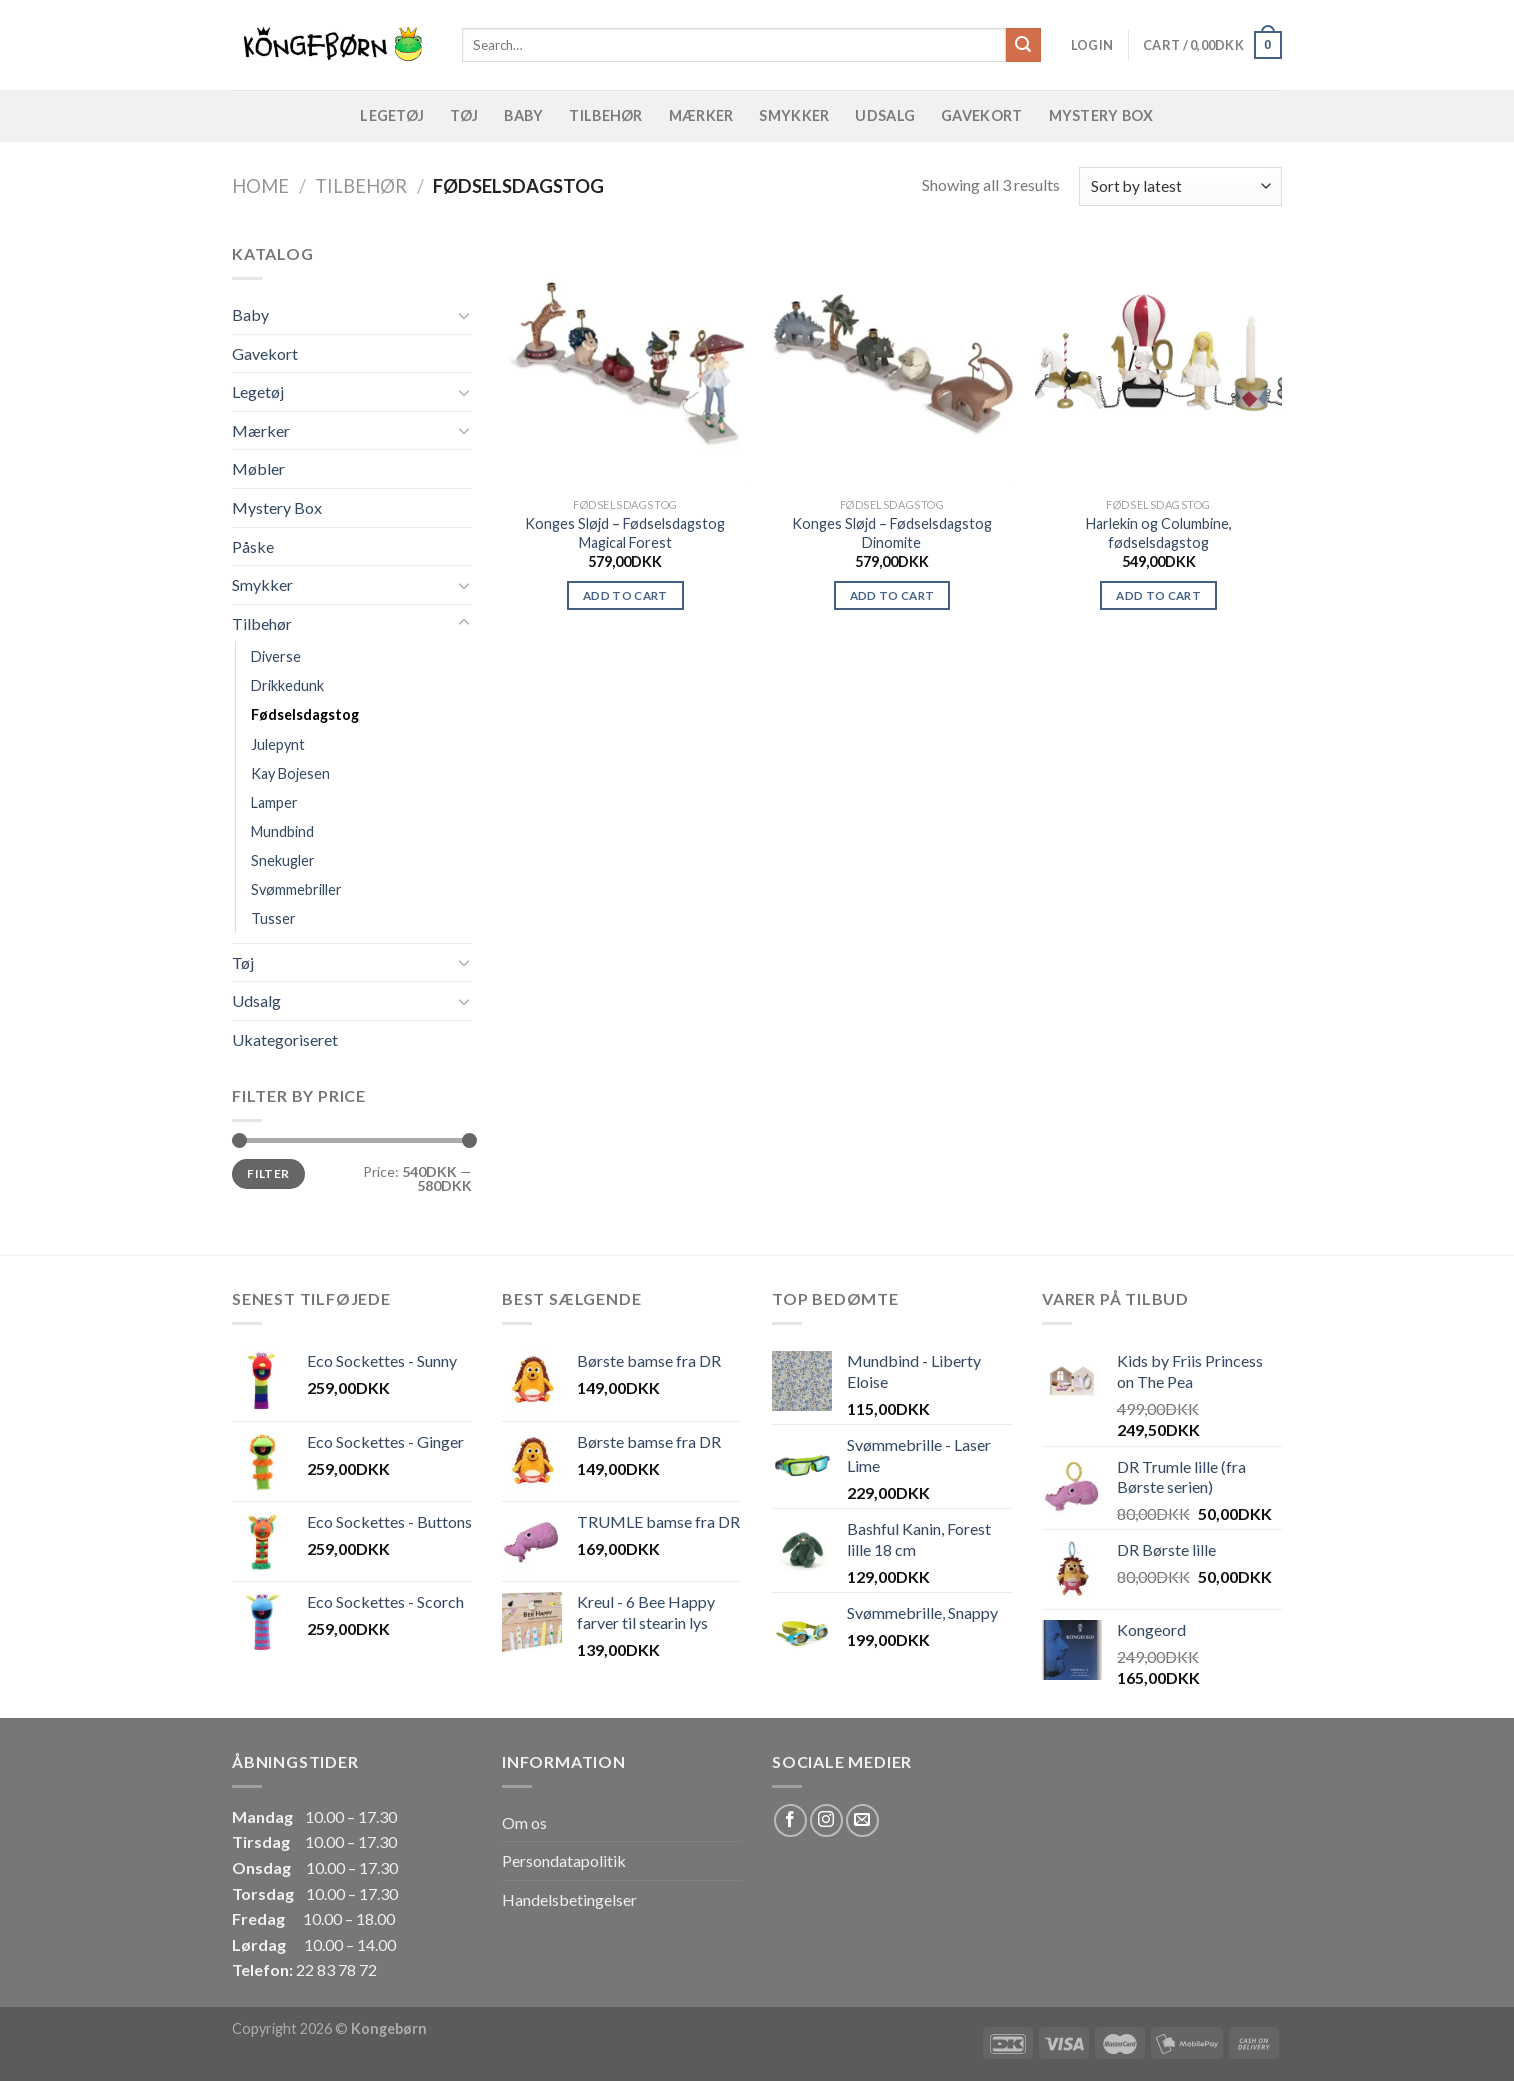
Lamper (274, 802)
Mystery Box (1101, 115)
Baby (523, 115)
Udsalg (885, 115)
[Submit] (1023, 45)
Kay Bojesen (290, 773)
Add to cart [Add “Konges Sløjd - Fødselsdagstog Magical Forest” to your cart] (625, 595)
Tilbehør (605, 115)
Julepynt (278, 744)
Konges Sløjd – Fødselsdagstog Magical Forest (625, 533)
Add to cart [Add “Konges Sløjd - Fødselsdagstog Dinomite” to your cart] (892, 595)
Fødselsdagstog (305, 714)
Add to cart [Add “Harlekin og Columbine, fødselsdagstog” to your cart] (1158, 595)
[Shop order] (1180, 186)
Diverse (276, 656)
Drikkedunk (287, 685)
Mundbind (282, 831)
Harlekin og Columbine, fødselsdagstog (1159, 533)
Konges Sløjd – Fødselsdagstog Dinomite (892, 533)
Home (260, 186)
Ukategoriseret (285, 1039)
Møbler (258, 468)
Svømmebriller (296, 889)
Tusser (273, 918)
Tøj (464, 115)
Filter (268, 1173)
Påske (253, 546)
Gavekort (981, 115)
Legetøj (392, 115)
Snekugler (283, 860)
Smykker (794, 115)
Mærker (701, 115)
